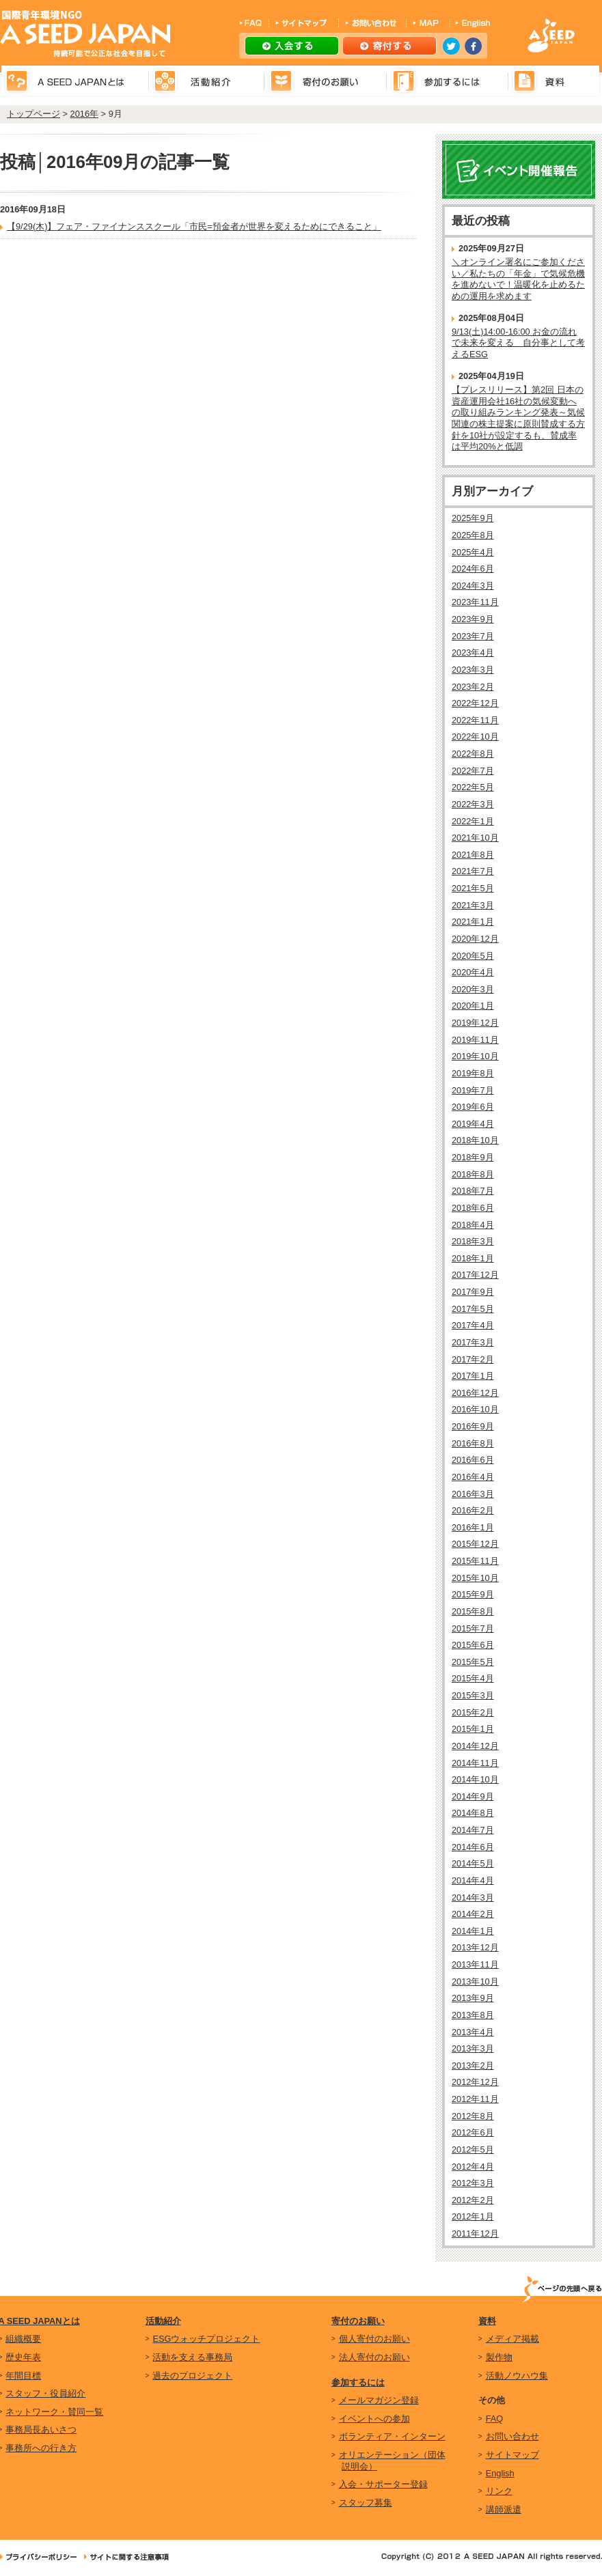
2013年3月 (473, 2048)
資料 (487, 2321)
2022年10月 (475, 736)
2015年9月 (473, 1594)
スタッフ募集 (365, 2502)
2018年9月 (473, 1157)
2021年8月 (473, 855)
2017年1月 (473, 1376)
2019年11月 (475, 1040)
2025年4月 (473, 552)
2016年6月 (473, 1460)
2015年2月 (473, 1712)
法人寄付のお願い (374, 2357)
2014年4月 (473, 1880)
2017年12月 (475, 1275)
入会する (292, 45)
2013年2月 (473, 2065)
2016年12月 (475, 1393)
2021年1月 (473, 921)
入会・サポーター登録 (383, 2484)
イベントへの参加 (374, 2418)
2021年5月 (473, 888)
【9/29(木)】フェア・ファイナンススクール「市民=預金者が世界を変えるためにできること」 (194, 226)
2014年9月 (473, 1796)
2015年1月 (473, 1729)
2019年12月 (475, 1023)
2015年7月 (473, 1628)
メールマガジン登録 (379, 2400)
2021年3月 (473, 905)
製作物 (499, 2357)
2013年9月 (473, 1998)
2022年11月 (475, 720)
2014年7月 (473, 1830)
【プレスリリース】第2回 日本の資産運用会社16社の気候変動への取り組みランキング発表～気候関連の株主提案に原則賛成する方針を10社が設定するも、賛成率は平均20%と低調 (518, 417)
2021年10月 (475, 837)
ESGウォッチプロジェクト (206, 2339)
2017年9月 (473, 1292)
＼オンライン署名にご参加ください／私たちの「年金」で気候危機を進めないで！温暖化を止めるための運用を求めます (518, 279)
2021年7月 (473, 871)
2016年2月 (473, 1510)
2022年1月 (473, 821)
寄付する (389, 45)
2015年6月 (473, 1645)
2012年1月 (473, 2216)
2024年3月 (473, 585)
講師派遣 (503, 2509)
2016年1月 (473, 1527)
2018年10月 (475, 1140)
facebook (473, 45)
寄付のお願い (358, 2321)
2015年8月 (473, 1611)
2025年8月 (473, 535)
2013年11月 (475, 1964)
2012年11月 (475, 2099)
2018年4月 (473, 1225)
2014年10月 (475, 1779)
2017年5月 (473, 1309)
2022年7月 (473, 771)
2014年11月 (475, 1763)
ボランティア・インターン (392, 2436)
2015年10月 (475, 1578)
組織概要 (23, 2339)
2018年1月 (473, 1258)
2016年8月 (473, 1443)
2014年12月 (475, 1746)
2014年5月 (473, 1863)
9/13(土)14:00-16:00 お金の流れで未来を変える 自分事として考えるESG (518, 342)
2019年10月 (475, 1056)
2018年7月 (473, 1191)
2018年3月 (473, 1241)
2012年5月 (473, 2149)
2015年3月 (473, 1695)
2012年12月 (475, 2082)
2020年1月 (473, 1005)
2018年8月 (473, 1174)
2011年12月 (475, 2233)
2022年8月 (473, 753)
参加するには (358, 2382)
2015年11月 (475, 1561)
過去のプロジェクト (192, 2375)
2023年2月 (473, 687)
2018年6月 (473, 1208)
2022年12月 (475, 703)
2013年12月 (475, 1947)
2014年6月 (473, 1847)
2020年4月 (473, 972)
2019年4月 (473, 1124)
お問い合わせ (512, 2436)
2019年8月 (473, 1073)
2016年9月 (473, 1426)
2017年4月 (473, 1325)
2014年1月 (473, 1931)
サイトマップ (512, 2455)
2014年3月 (473, 1897)
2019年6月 (473, 1107)
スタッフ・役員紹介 (45, 2393)
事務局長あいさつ (41, 2429)
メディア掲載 (512, 2339)
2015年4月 (473, 1678)
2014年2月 (473, 1914)
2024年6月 (473, 568)
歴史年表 (23, 2357)
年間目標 (23, 2375)
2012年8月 (473, 2116)
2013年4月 (473, 2032)
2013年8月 (473, 2015)
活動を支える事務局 (192, 2357)
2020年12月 (475, 939)
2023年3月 (473, 669)
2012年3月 (473, 2183)
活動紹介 (163, 2321)
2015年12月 (475, 1544)
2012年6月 (473, 2132)
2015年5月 (473, 1662)
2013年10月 (475, 1981)
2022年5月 (473, 787)
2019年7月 (473, 1090)
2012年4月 (473, 2166)
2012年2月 (473, 2200)
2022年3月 (473, 804)
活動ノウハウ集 (517, 2375)
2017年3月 (473, 1342)
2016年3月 (473, 1494)
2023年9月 (473, 619)
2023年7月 (473, 636)
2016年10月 (475, 1409)
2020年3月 (473, 989)
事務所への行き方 (41, 2448)
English (500, 2473)
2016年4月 (473, 1477)
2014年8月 (473, 1813)
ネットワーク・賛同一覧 (54, 2412)
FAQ (495, 2418)
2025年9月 (473, 518)
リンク (499, 2491)
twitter (451, 45)
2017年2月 (473, 1359)
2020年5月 (473, 956)
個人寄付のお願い (374, 2339)
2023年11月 (475, 602)
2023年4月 (473, 652)
